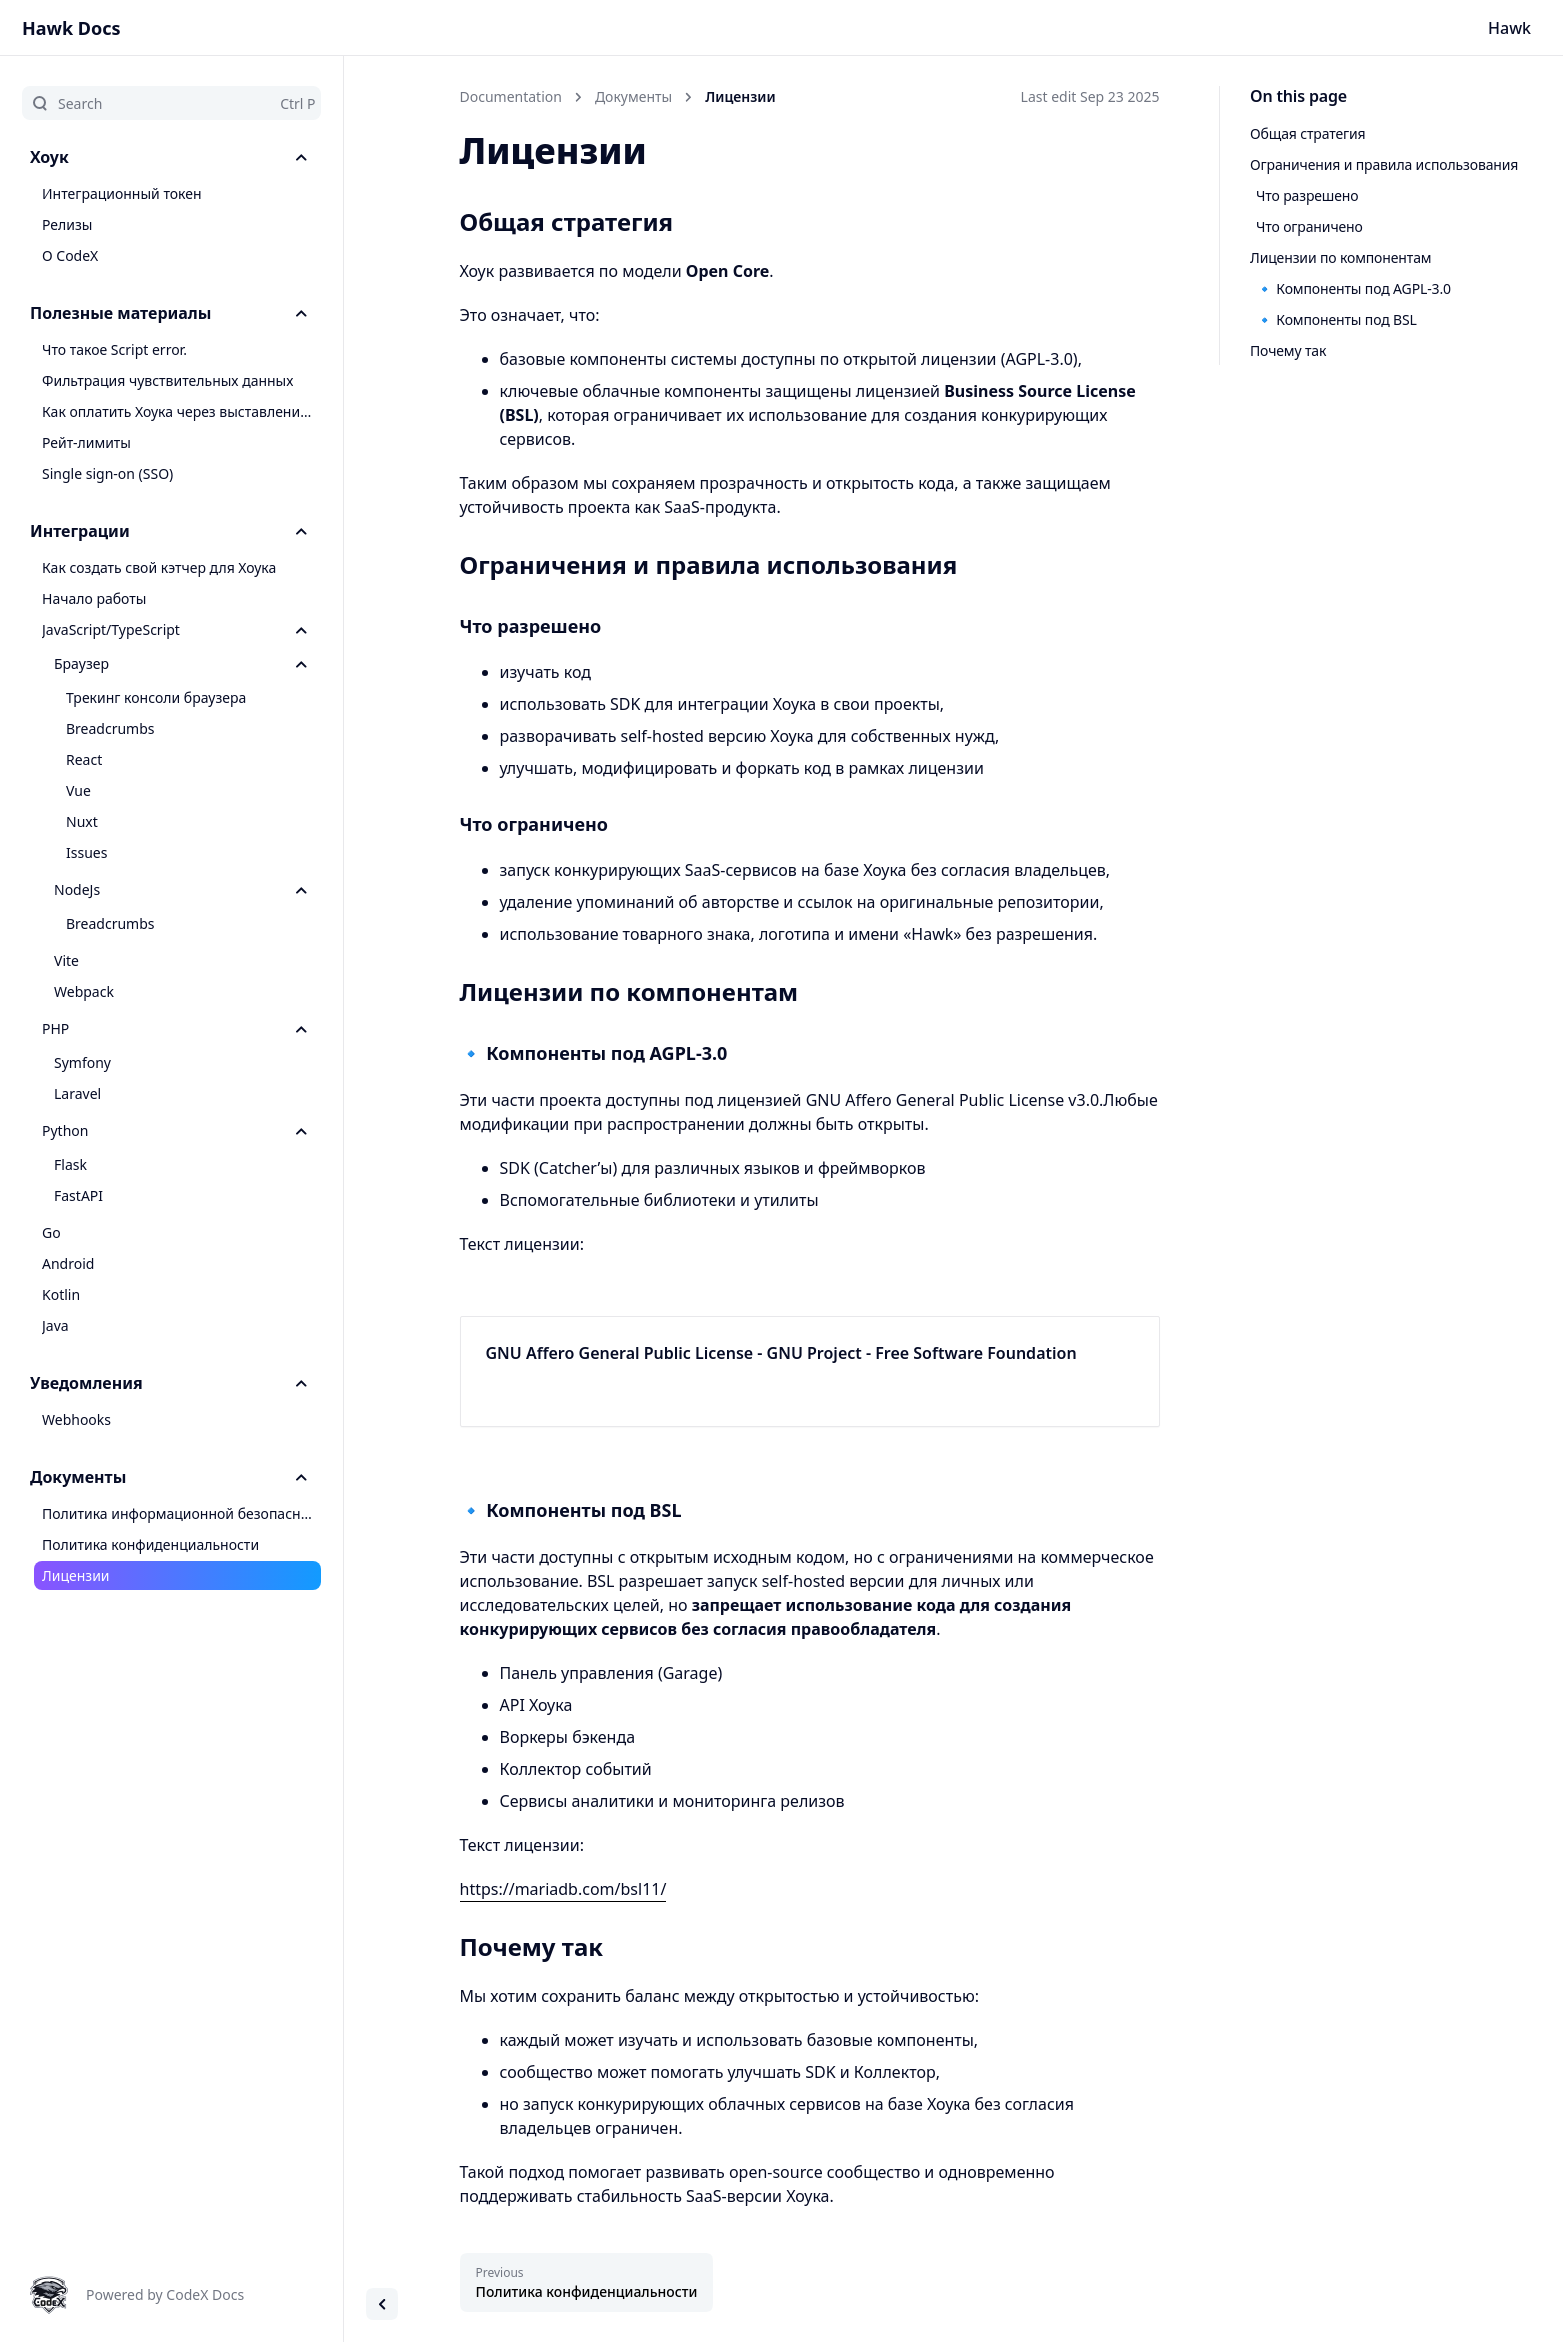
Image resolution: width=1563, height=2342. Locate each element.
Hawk (1509, 28)
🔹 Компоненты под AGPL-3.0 (1353, 288)
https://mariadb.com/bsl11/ (563, 1889)
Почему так (1288, 350)
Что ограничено (1309, 226)
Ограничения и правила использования (1384, 164)
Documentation (511, 96)
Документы (633, 96)
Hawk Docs (71, 28)
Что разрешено (1307, 195)
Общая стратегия (1308, 133)
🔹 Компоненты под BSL (1336, 319)
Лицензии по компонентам (1340, 257)
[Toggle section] (301, 157)
